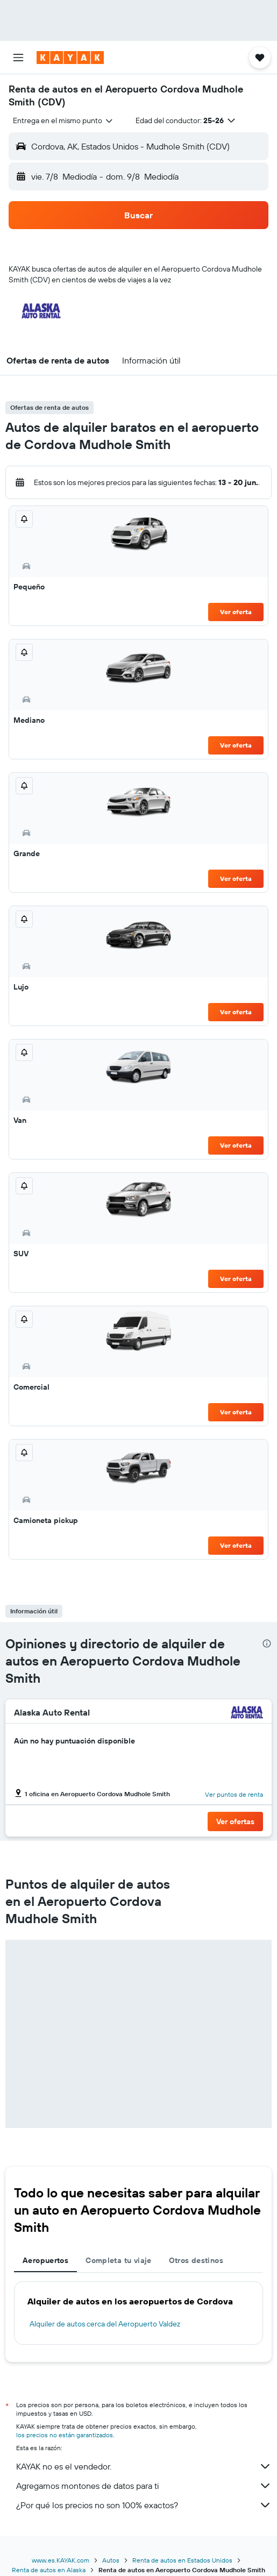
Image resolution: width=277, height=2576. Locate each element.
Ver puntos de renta (234, 1794)
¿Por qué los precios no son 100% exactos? (144, 2505)
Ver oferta (236, 612)
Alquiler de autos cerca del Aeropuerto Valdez (105, 2324)
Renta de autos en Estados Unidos (182, 2560)
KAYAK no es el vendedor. (144, 2466)
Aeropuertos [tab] (45, 2260)
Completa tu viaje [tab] (118, 2260)
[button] (18, 57)
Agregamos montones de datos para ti (144, 2485)
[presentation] (267, 1643)
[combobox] (63, 120)
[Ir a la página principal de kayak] (70, 57)
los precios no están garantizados (64, 2435)
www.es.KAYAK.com (60, 2560)
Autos (110, 2560)
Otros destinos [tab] (196, 2260)
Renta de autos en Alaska (49, 2570)
